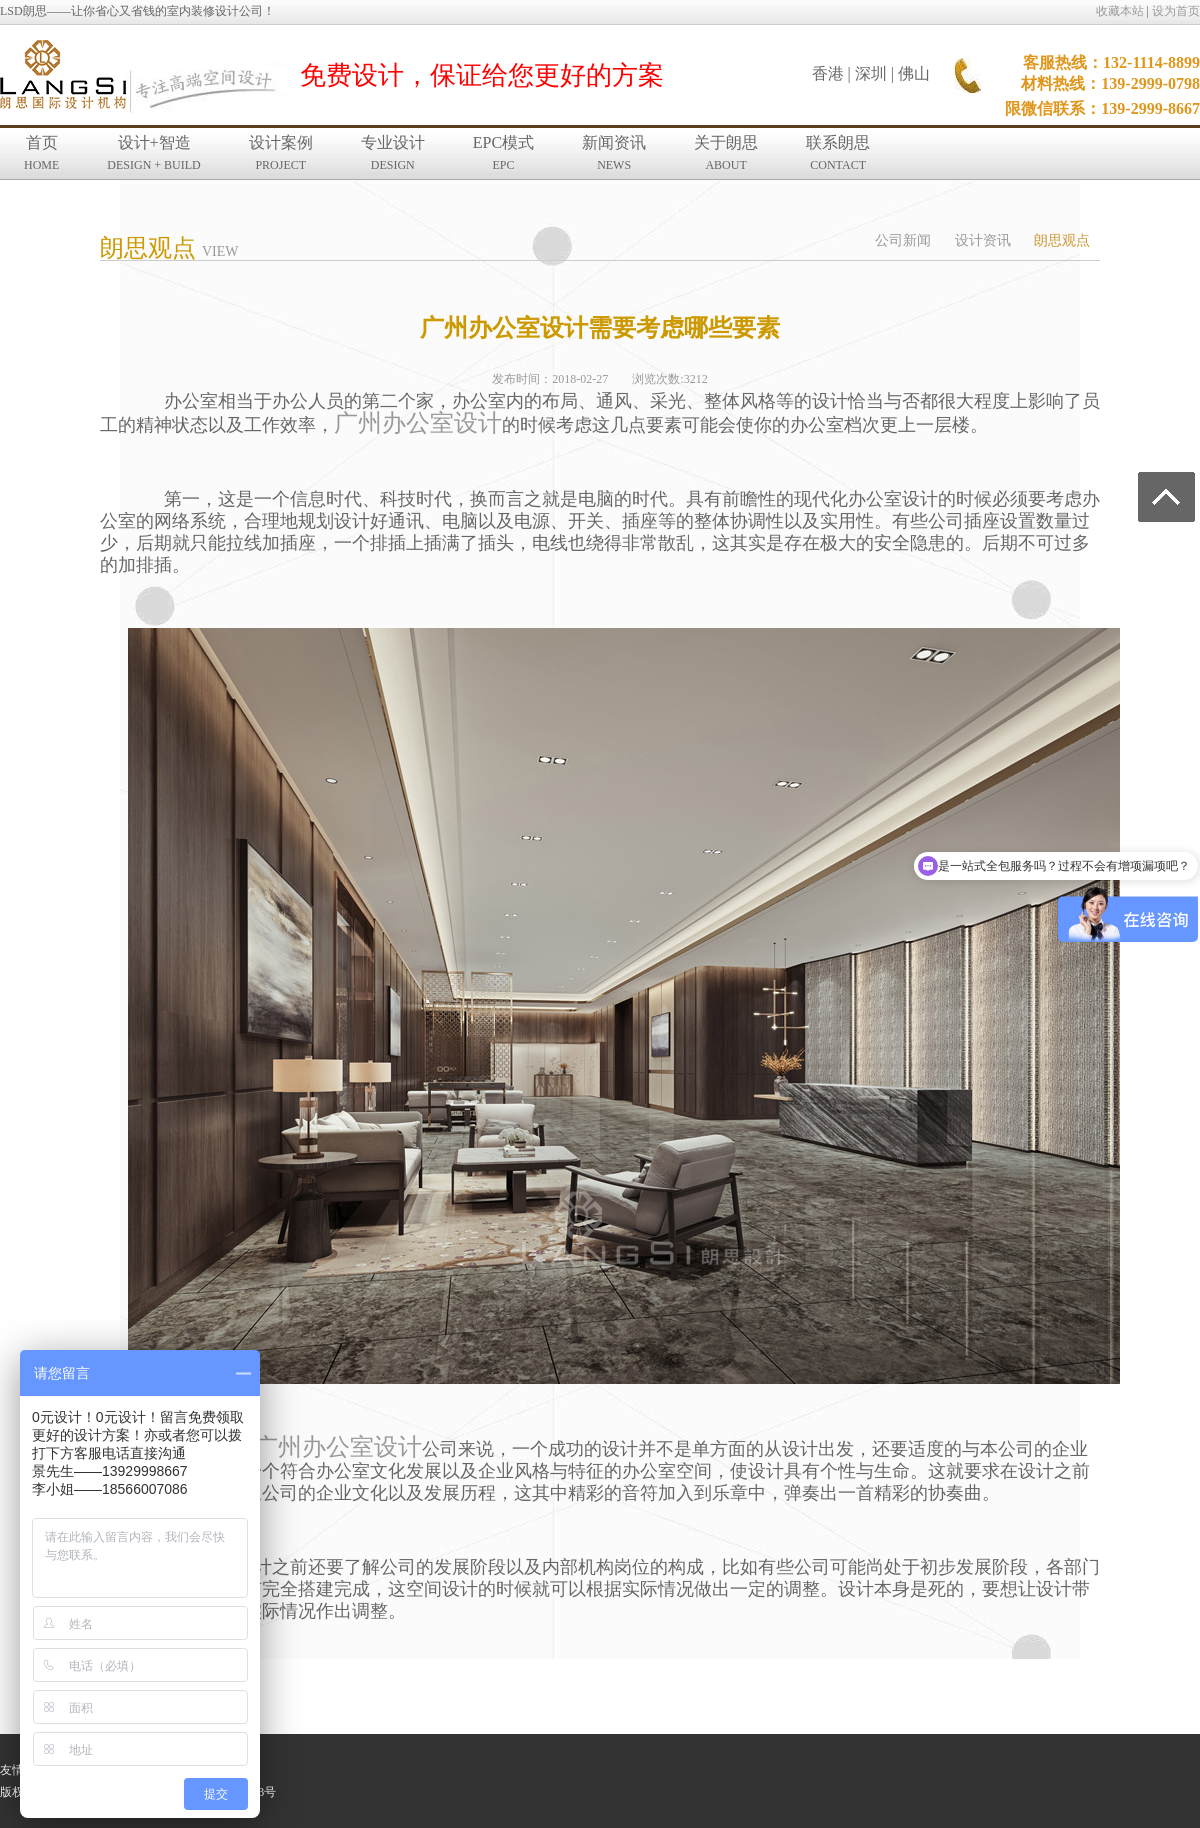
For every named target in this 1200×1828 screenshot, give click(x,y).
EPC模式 (503, 153)
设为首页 (1176, 11)
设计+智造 (153, 153)
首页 (41, 153)
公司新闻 (903, 240)
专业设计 (393, 153)
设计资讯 (983, 240)
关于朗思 (726, 153)
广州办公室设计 (418, 423)
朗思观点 (1062, 240)
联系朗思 (838, 153)
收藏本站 (1120, 11)
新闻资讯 (614, 153)
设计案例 (281, 153)
